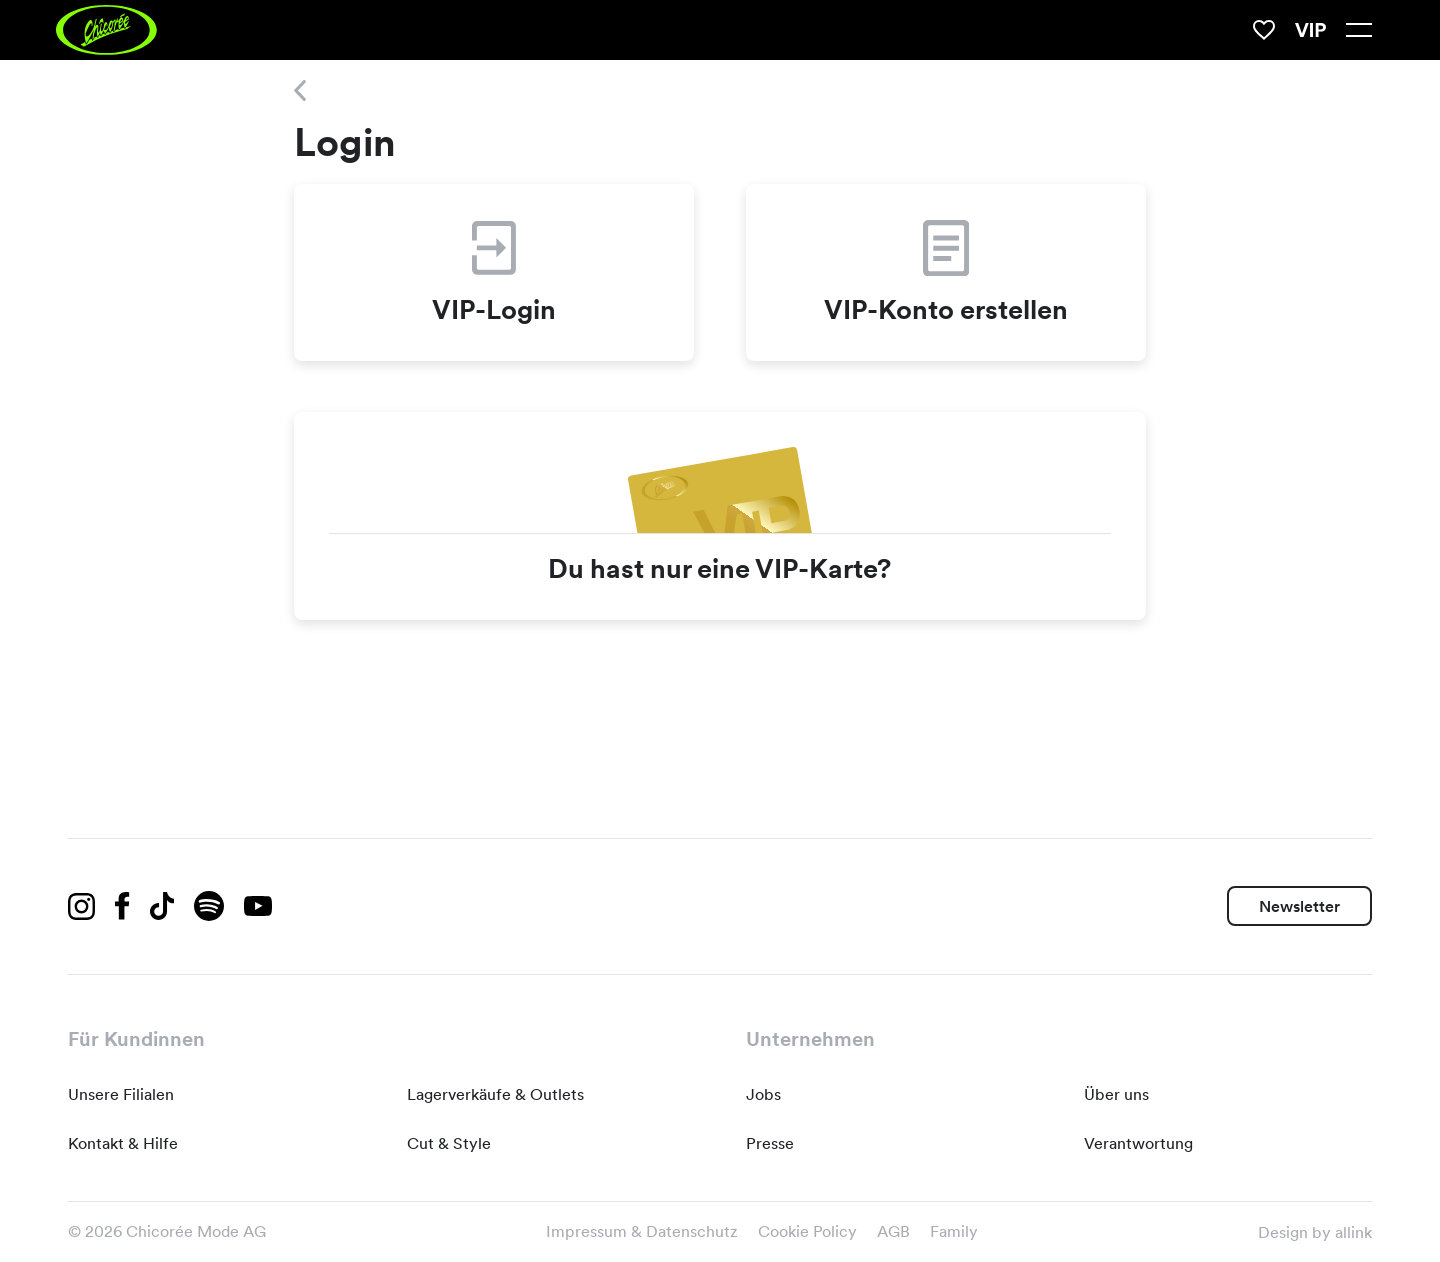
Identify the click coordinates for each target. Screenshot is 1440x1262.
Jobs (763, 1094)
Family (954, 1231)
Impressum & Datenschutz (642, 1231)
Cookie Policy (807, 1231)
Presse (770, 1143)
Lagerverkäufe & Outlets (495, 1094)
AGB (893, 1231)
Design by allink (1315, 1232)
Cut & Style (449, 1143)
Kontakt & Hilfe (123, 1143)
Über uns (1116, 1094)
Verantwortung (1138, 1143)
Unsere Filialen (121, 1094)
